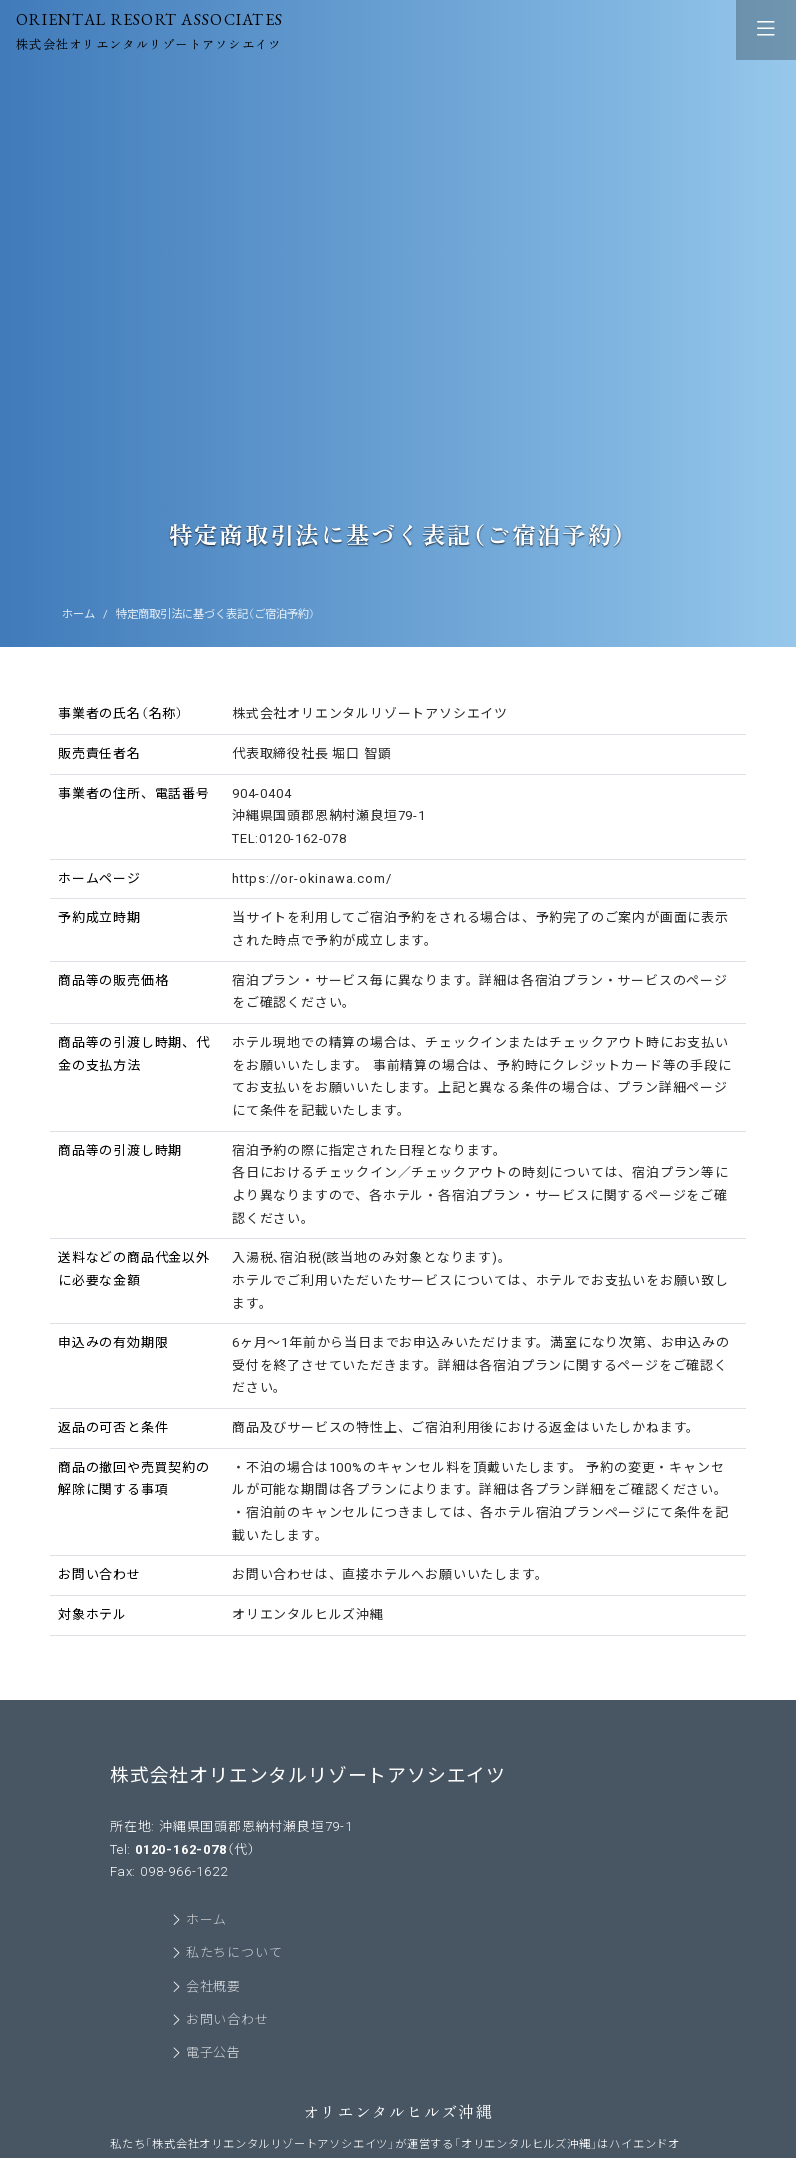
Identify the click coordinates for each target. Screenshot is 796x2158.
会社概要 (213, 1987)
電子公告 (213, 2053)
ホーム (78, 614)
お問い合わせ (227, 2020)
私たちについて (234, 1953)
